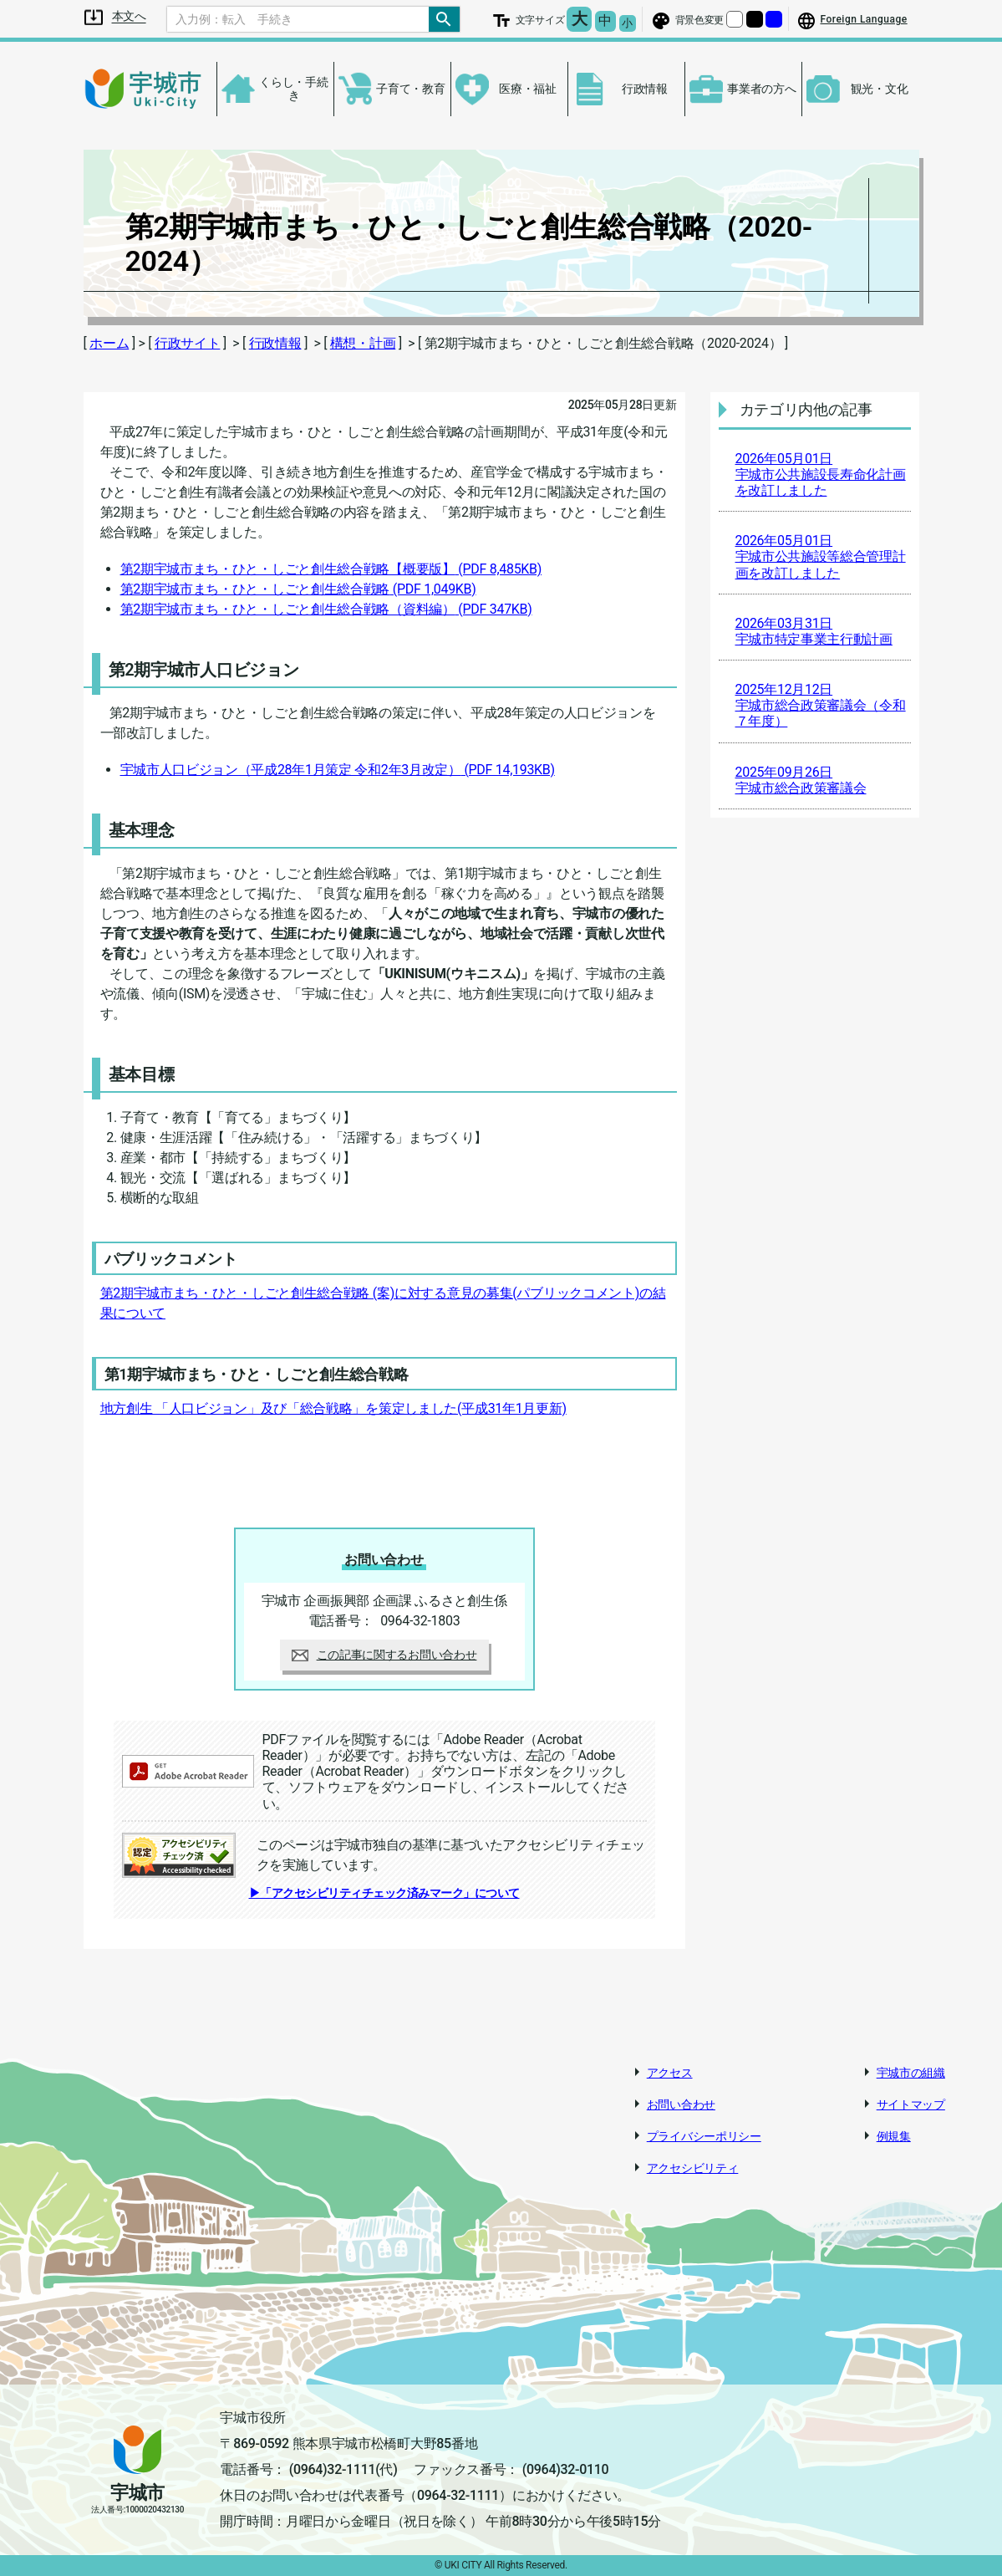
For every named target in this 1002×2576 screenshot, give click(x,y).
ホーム (109, 343)
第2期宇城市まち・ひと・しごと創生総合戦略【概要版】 (331, 569)
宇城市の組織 (911, 2072)
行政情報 (275, 343)
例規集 (894, 2136)
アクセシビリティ (693, 2168)
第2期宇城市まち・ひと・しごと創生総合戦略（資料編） (326, 609)
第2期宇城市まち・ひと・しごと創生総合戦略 (298, 589)
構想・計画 (363, 343)
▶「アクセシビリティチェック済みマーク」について (384, 1893)
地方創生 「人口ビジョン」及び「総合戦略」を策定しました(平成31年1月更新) (333, 1408)
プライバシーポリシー (704, 2136)
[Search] (298, 19)
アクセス (670, 2072)
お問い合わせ (681, 2104)
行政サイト (188, 343)
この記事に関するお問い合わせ (384, 1654)
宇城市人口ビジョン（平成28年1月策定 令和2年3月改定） (337, 770)
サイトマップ (911, 2104)
